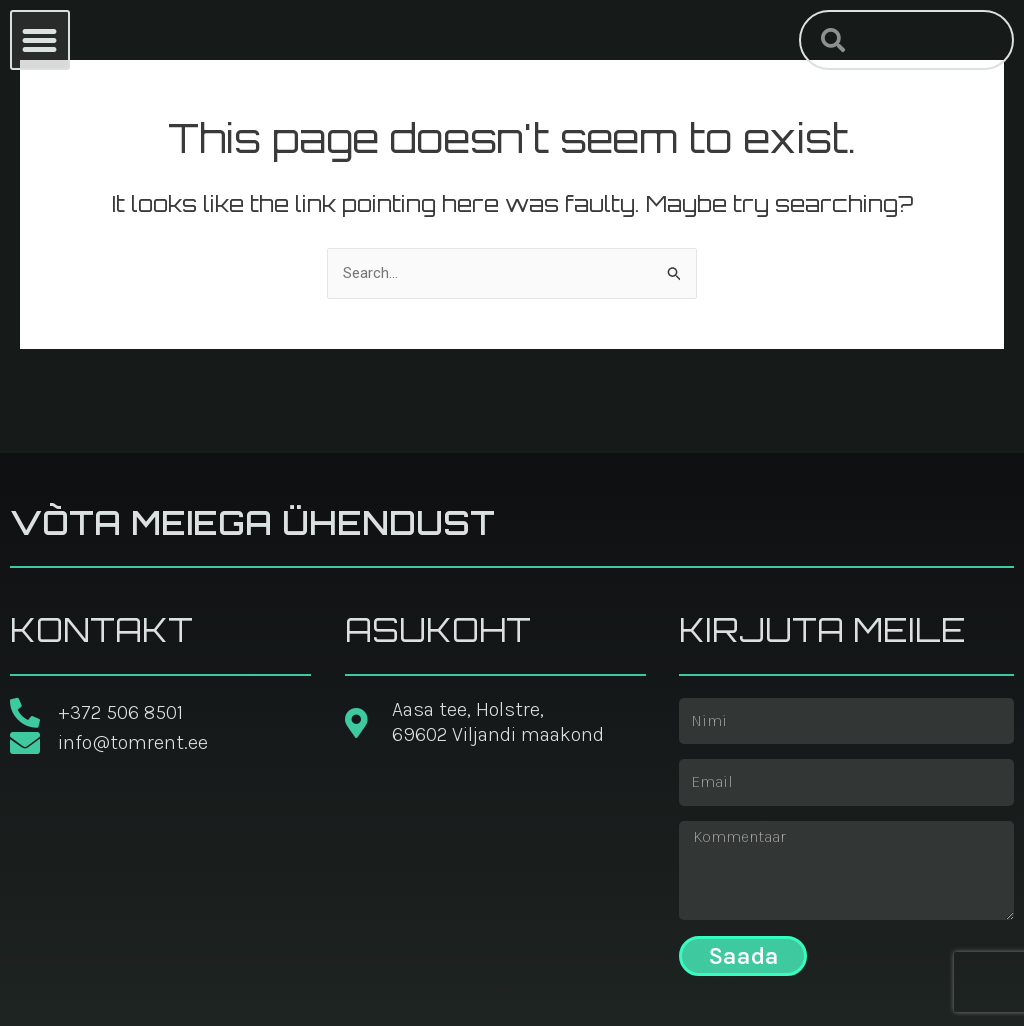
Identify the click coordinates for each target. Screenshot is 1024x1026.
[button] (40, 40)
